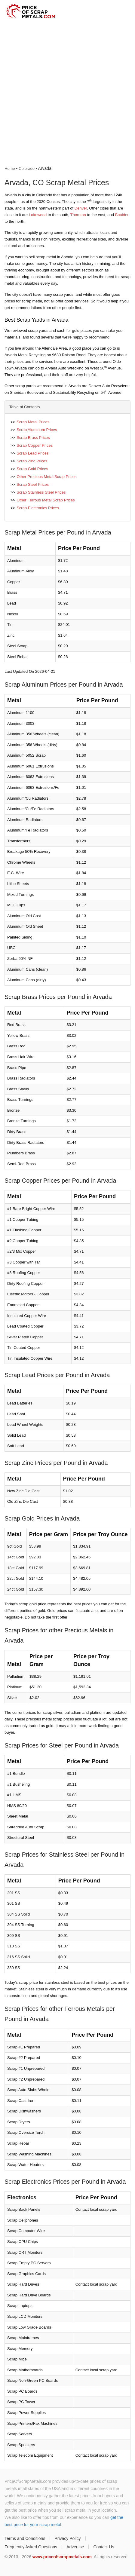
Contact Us (103, 2547)
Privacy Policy (67, 2538)
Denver (81, 208)
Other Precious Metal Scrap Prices (46, 476)
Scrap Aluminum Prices (37, 429)
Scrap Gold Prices (32, 469)
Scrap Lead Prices (32, 453)
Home (10, 168)
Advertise (75, 2547)
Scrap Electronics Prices (38, 508)
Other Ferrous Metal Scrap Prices (46, 500)
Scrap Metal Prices (33, 422)
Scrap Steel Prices (33, 484)
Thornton (78, 215)
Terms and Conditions (25, 2538)
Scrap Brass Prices (33, 437)
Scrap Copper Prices (35, 445)
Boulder (122, 215)
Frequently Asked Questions (31, 2547)
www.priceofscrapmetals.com (62, 2556)
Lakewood (38, 215)
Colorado (27, 168)
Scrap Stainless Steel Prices (41, 492)
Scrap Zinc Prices (32, 461)
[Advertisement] (67, 93)
